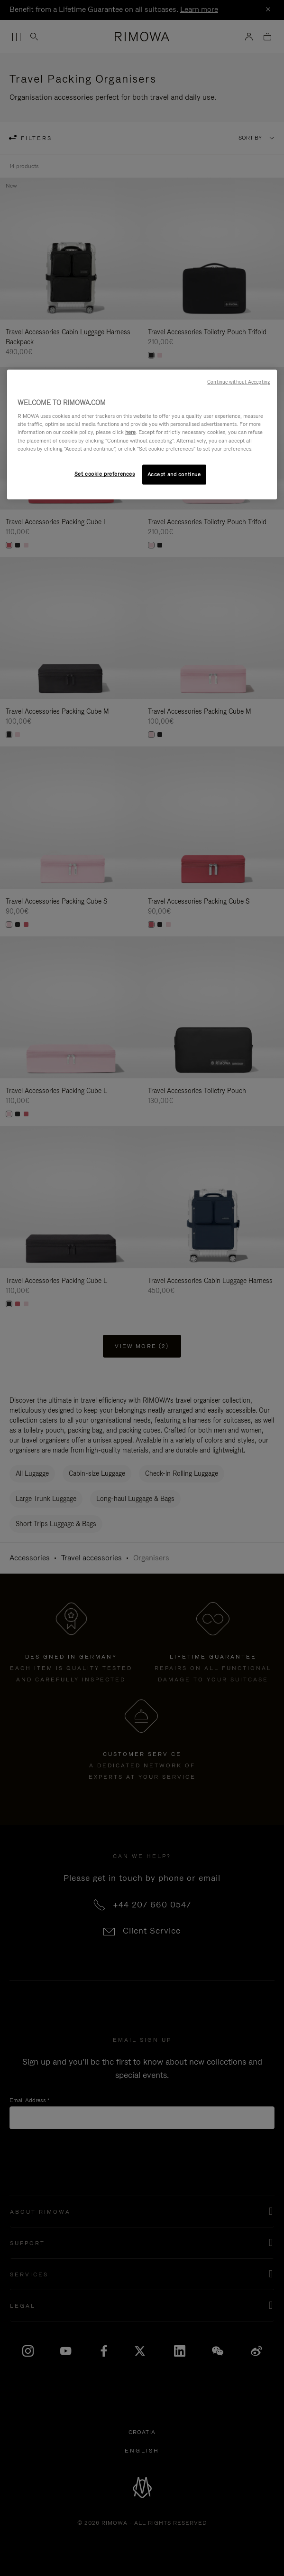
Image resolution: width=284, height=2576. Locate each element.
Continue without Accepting (238, 381)
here (130, 432)
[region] (142, 434)
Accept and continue (174, 474)
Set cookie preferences (104, 473)
